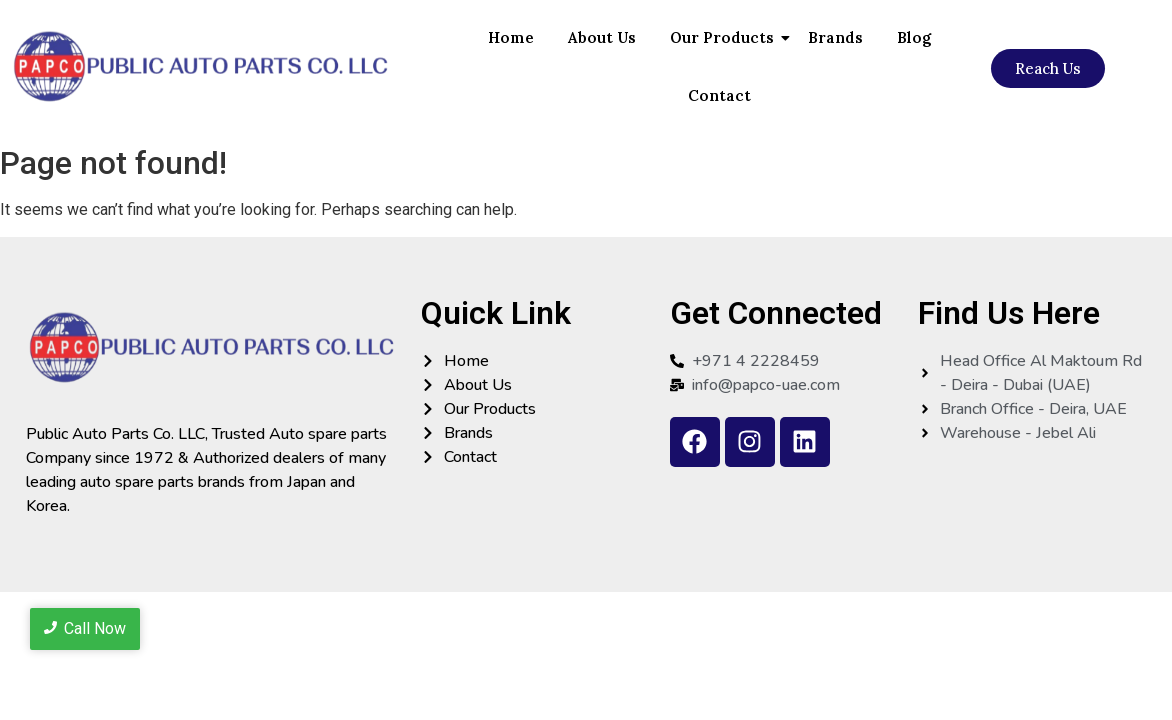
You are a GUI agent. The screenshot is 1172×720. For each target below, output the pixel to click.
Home (511, 37)
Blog (914, 37)
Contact (719, 95)
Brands (835, 37)
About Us (602, 37)
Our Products (725, 37)
